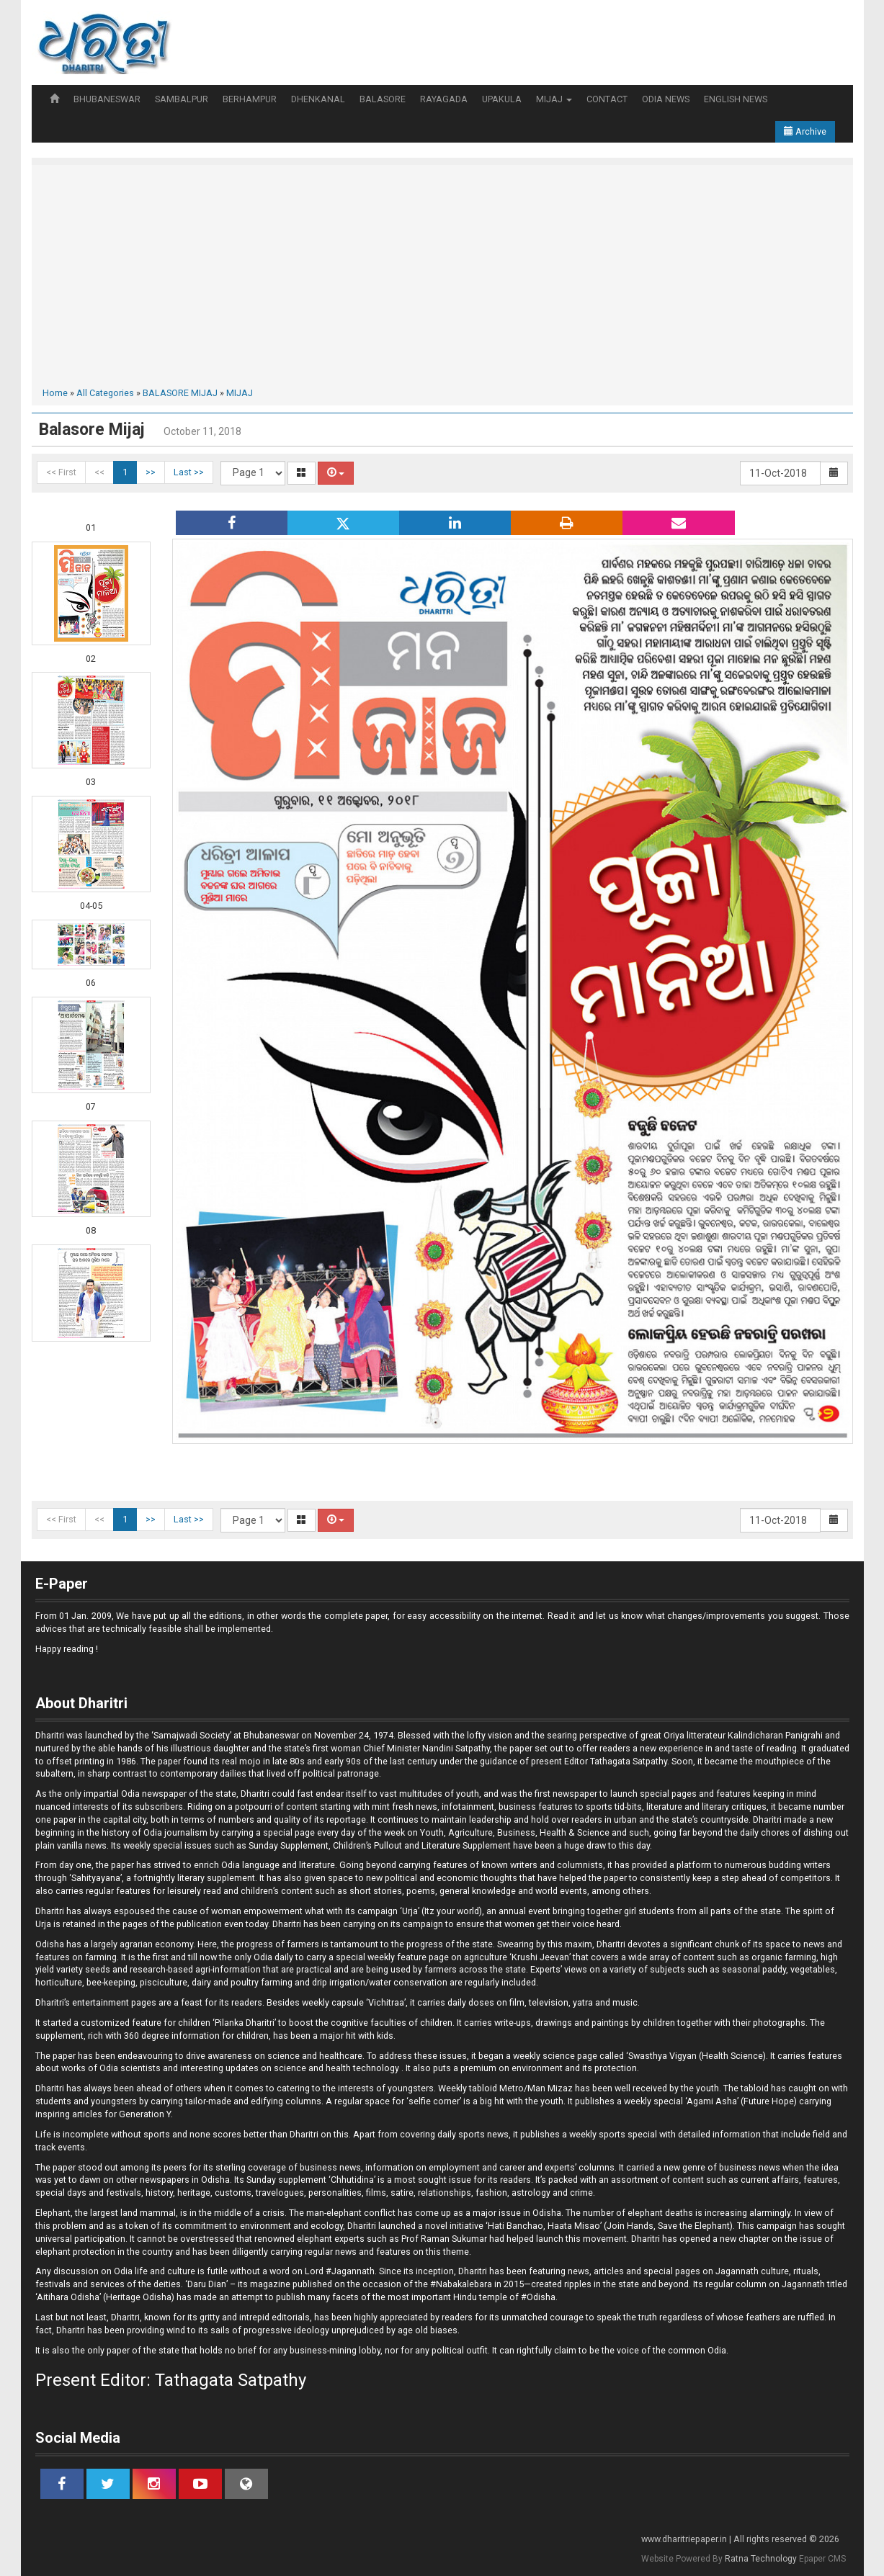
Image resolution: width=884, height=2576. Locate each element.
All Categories (105, 392)
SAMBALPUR (181, 99)
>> (151, 472)
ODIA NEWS (665, 99)
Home (55, 392)
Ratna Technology (761, 2559)
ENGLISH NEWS (735, 99)
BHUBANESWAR (106, 99)
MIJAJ (554, 99)
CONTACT (607, 99)
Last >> (189, 472)
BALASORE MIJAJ (180, 392)
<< (99, 472)
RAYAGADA (444, 99)
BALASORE (383, 99)
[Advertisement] (442, 279)
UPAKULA (502, 99)
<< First (61, 472)
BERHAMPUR (250, 99)
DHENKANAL (318, 99)
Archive (805, 131)
